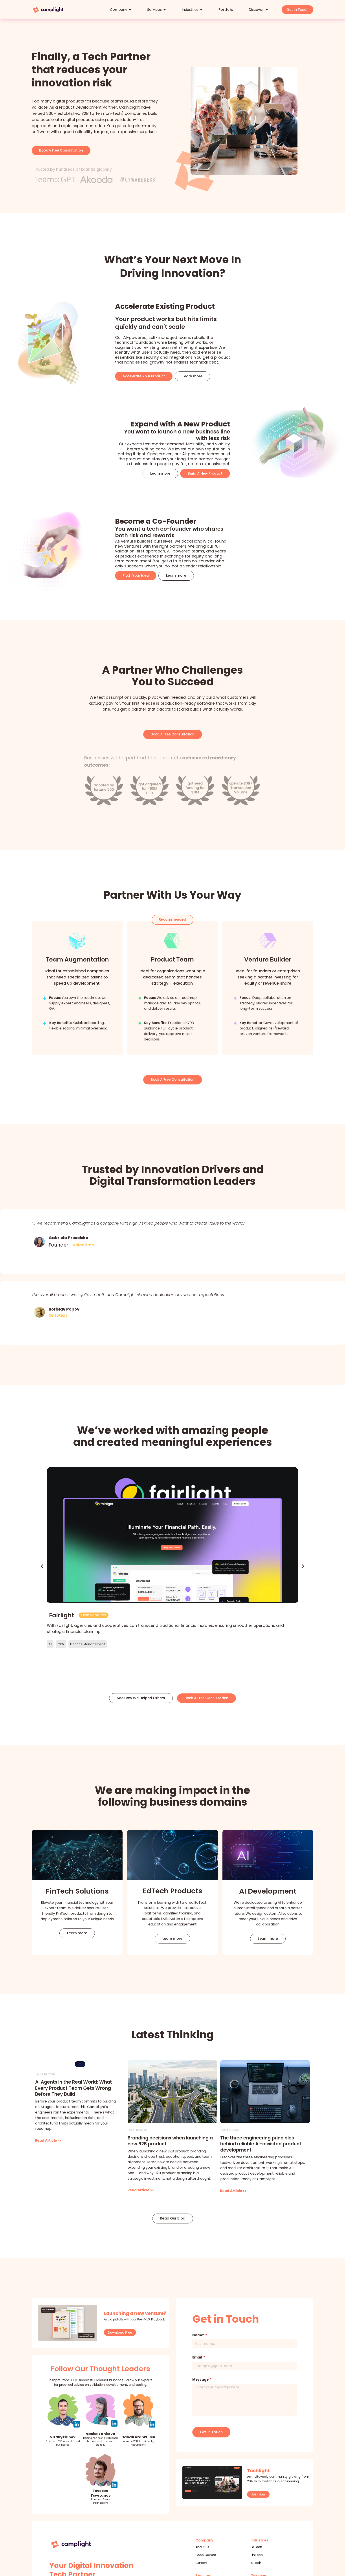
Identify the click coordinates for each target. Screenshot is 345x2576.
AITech (256, 2564)
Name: (198, 2337)
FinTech (257, 2556)
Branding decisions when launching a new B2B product (170, 2142)
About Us (202, 2549)
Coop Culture (205, 2556)
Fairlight (61, 1616)
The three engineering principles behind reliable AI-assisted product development (260, 2145)
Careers (201, 2564)
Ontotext (58, 1316)
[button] (42, 1567)
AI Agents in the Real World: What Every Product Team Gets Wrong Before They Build (73, 2090)
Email (197, 2359)
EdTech (256, 2549)
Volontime (83, 1246)
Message (200, 2381)
